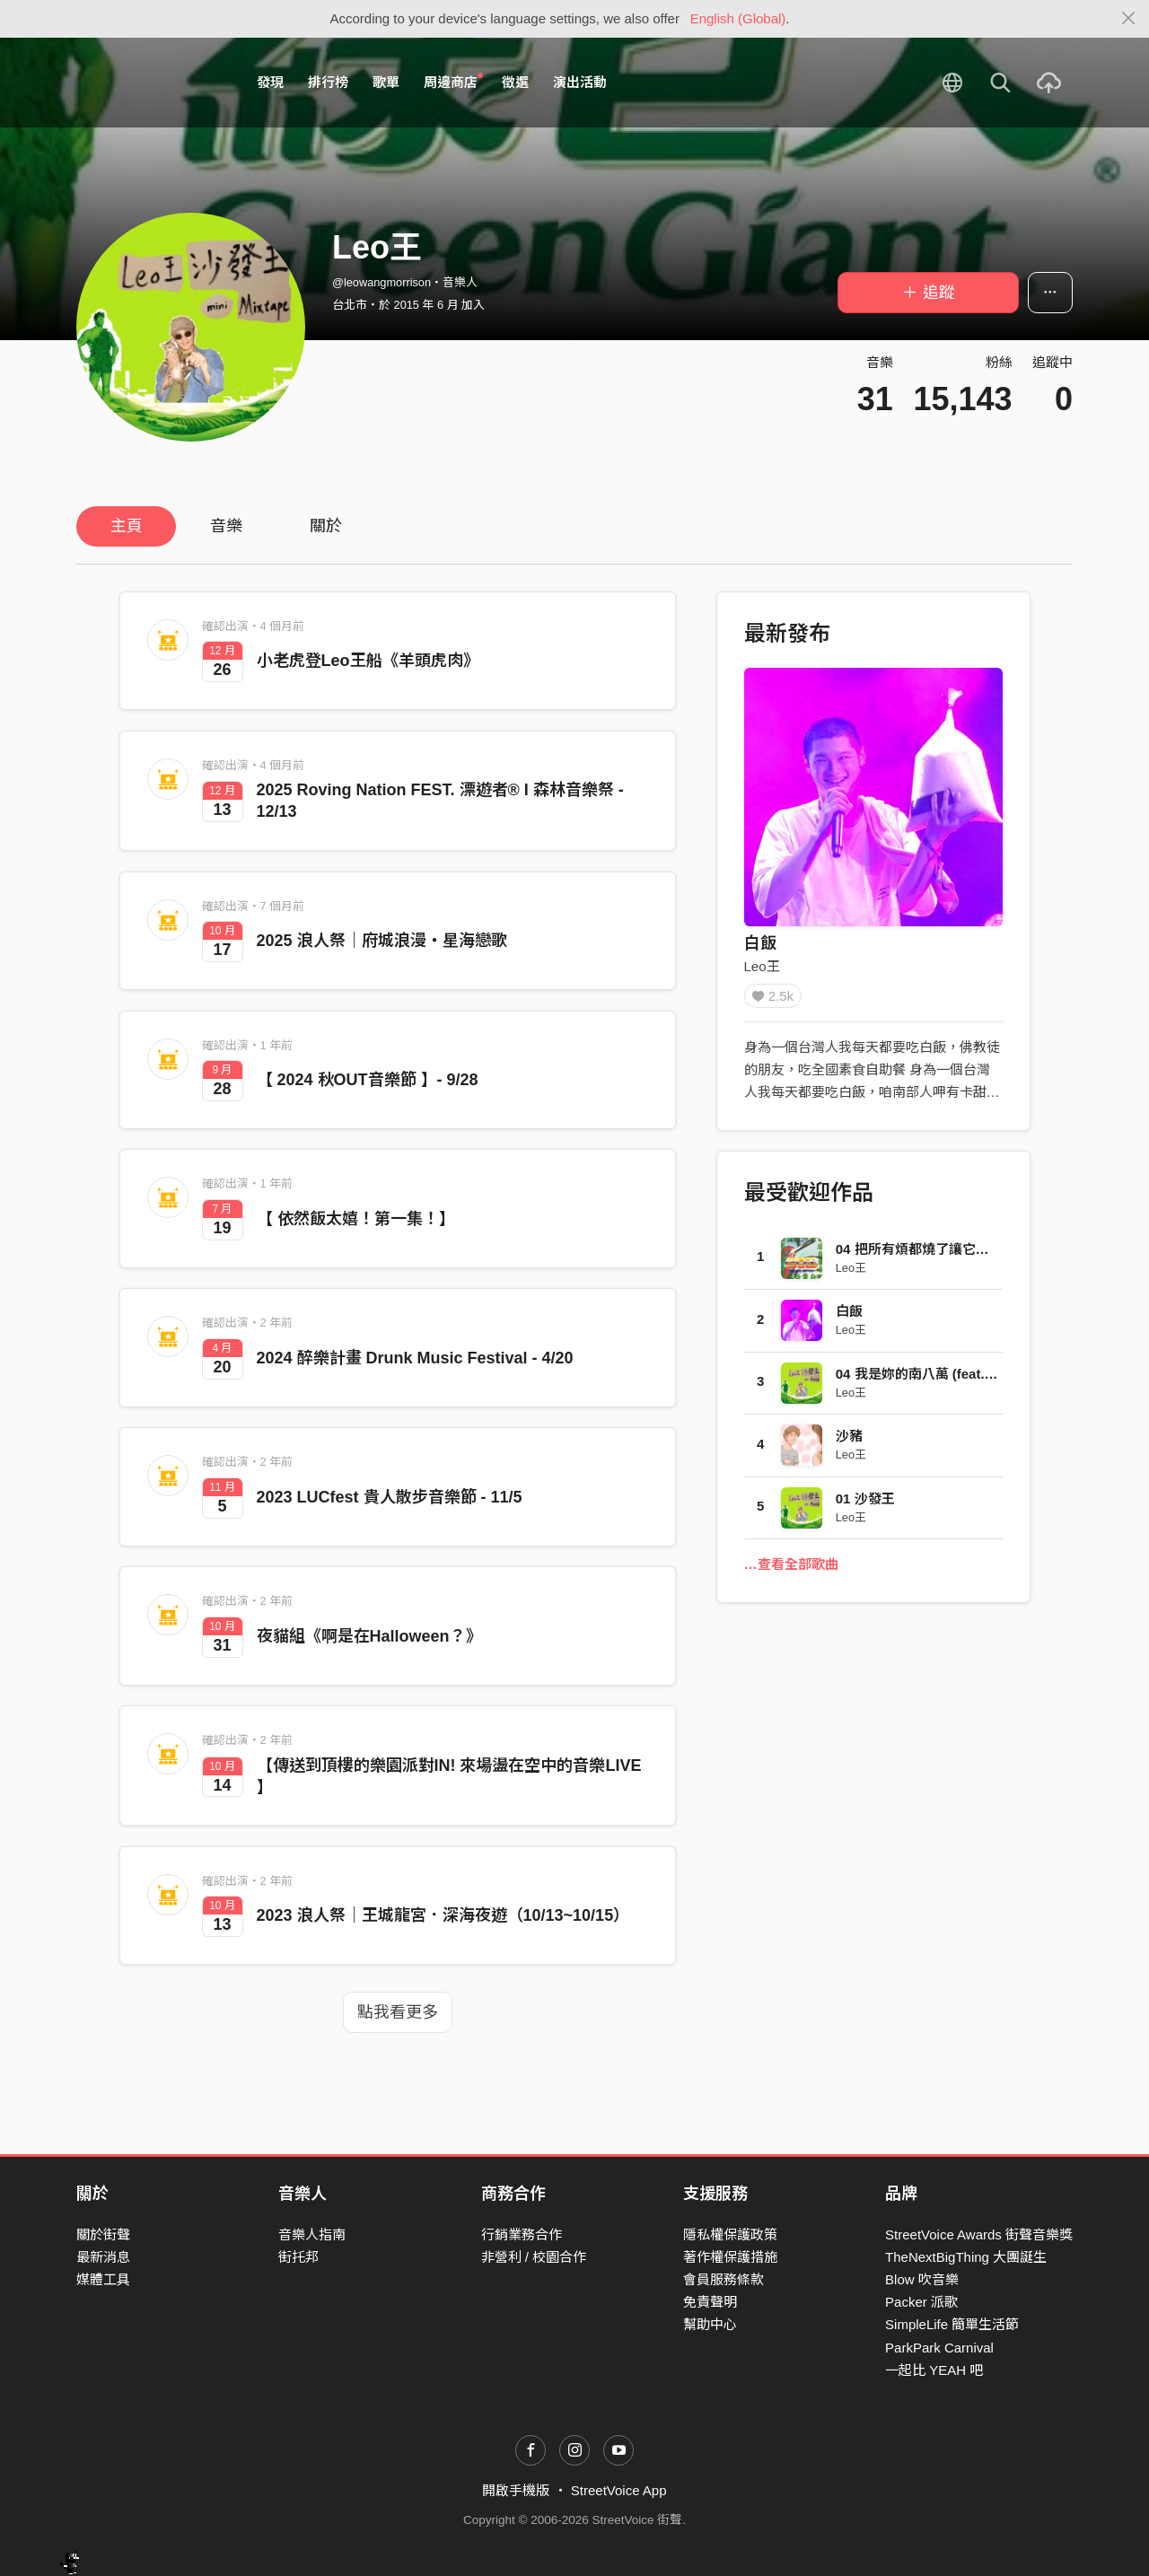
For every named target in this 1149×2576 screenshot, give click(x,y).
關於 (326, 526)
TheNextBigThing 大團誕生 (966, 2257)
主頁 (126, 526)
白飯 (760, 943)
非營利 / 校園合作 (534, 2257)
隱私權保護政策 (730, 2234)
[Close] (1129, 19)
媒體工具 (103, 2279)
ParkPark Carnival (939, 2347)
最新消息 (103, 2257)
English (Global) (738, 18)
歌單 (386, 82)
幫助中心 (710, 2324)
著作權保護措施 (730, 2257)
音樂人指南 (312, 2234)
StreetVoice (150, 83)
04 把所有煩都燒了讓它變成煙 (926, 1255)
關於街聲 (103, 2234)
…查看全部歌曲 (791, 1570)
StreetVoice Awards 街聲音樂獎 (979, 2234)
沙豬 (849, 1442)
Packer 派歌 (921, 2301)
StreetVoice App (619, 2490)
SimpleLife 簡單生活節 (952, 2324)
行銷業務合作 (521, 2234)
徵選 (515, 82)
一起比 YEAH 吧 (934, 2370)
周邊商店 (453, 82)
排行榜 (328, 82)
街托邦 (298, 2257)
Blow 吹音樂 (922, 2279)
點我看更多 (397, 2012)
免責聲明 (710, 2301)
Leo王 (762, 966)
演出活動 (580, 82)
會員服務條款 (723, 2279)
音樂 (226, 526)
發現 (270, 82)
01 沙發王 (865, 1504)
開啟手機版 (515, 2490)
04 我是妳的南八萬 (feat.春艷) (926, 1380)
